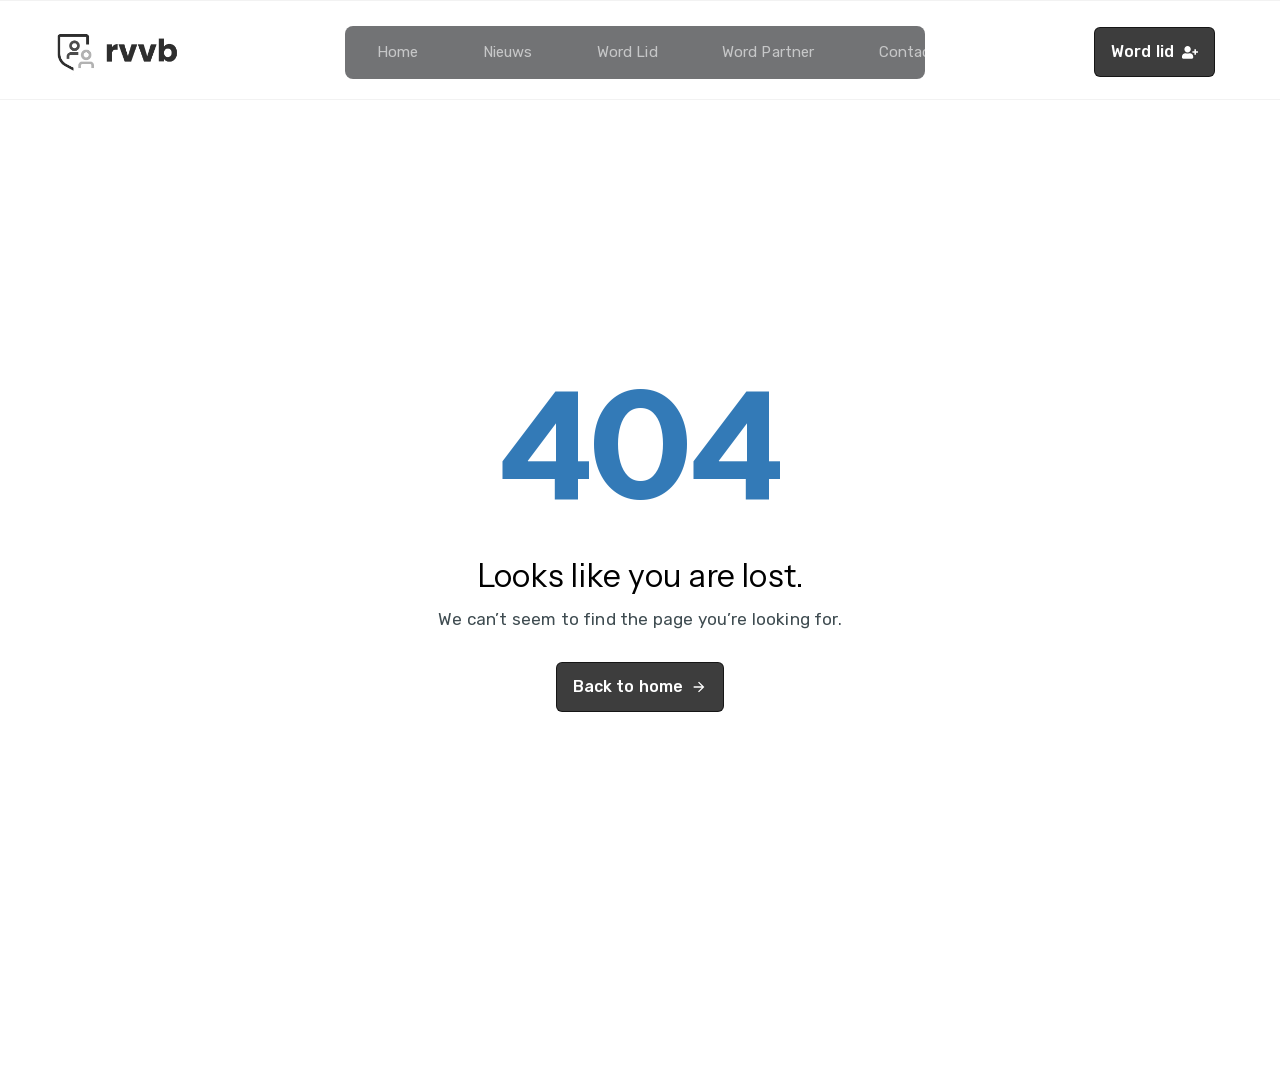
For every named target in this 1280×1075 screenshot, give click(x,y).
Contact (908, 52)
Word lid (627, 52)
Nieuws (508, 52)
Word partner (768, 52)
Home (398, 52)
